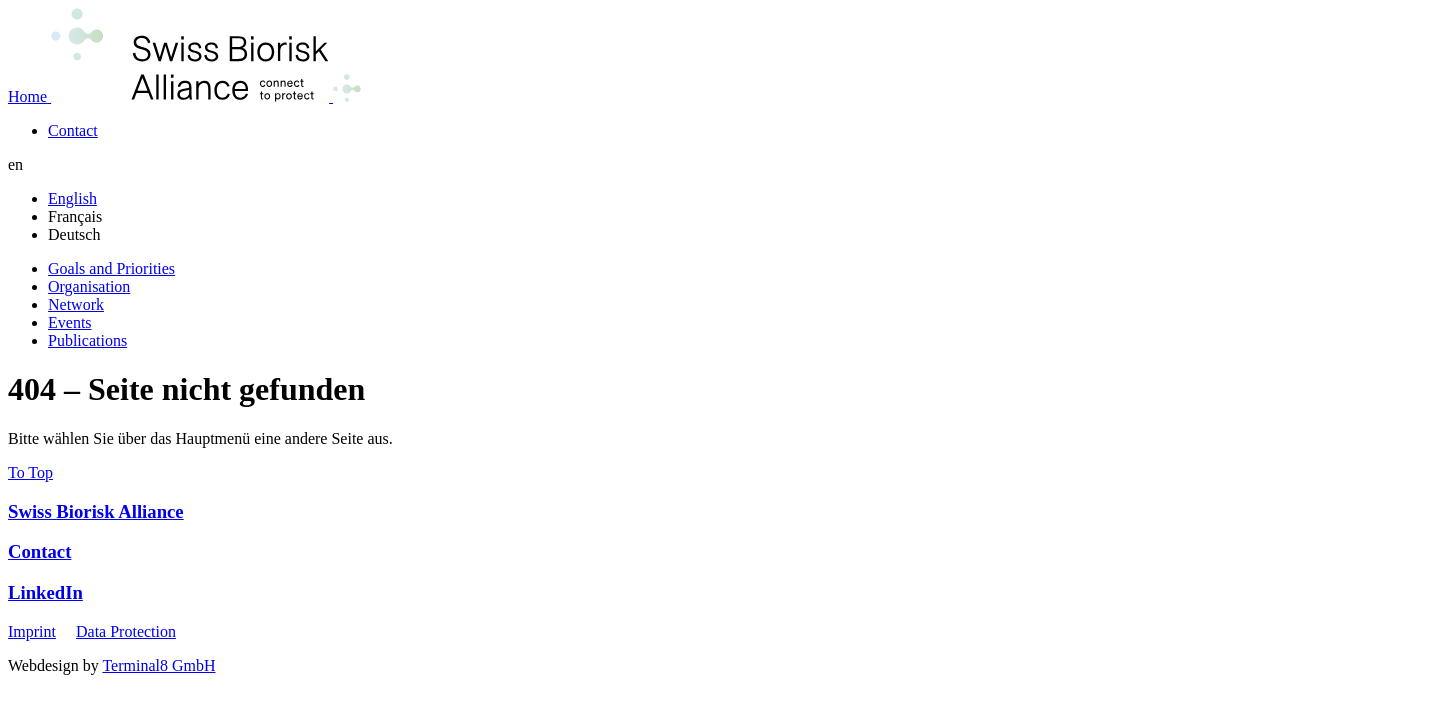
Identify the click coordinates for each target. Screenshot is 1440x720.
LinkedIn (45, 592)
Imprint (32, 631)
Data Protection (126, 631)
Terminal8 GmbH (158, 665)
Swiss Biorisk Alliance (96, 511)
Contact (39, 551)
